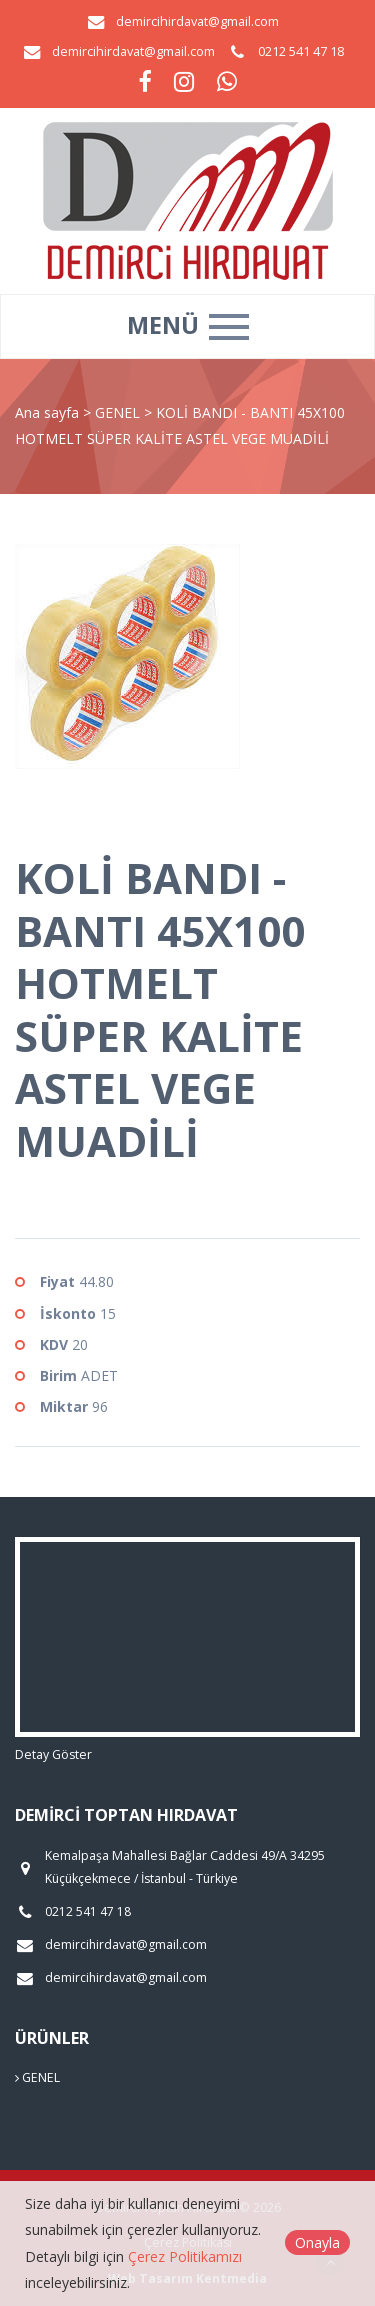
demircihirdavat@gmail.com (197, 21)
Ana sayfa (47, 412)
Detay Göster (53, 1754)
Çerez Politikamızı (185, 2256)
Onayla (317, 2242)
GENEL (119, 412)
